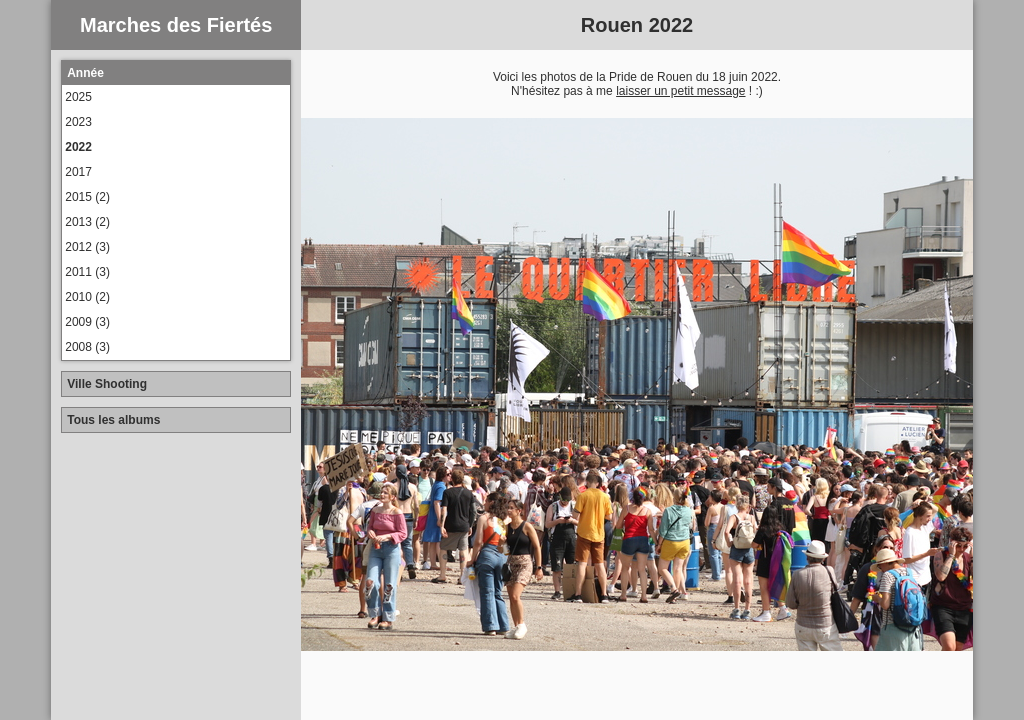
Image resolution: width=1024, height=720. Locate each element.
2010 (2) (87, 297)
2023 (78, 122)
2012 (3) (87, 247)
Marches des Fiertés (176, 25)
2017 (78, 172)
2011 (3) (87, 272)
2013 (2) (87, 222)
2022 (78, 147)
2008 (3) (87, 347)
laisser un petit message (680, 91)
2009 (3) (87, 322)
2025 (78, 97)
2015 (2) (87, 197)
